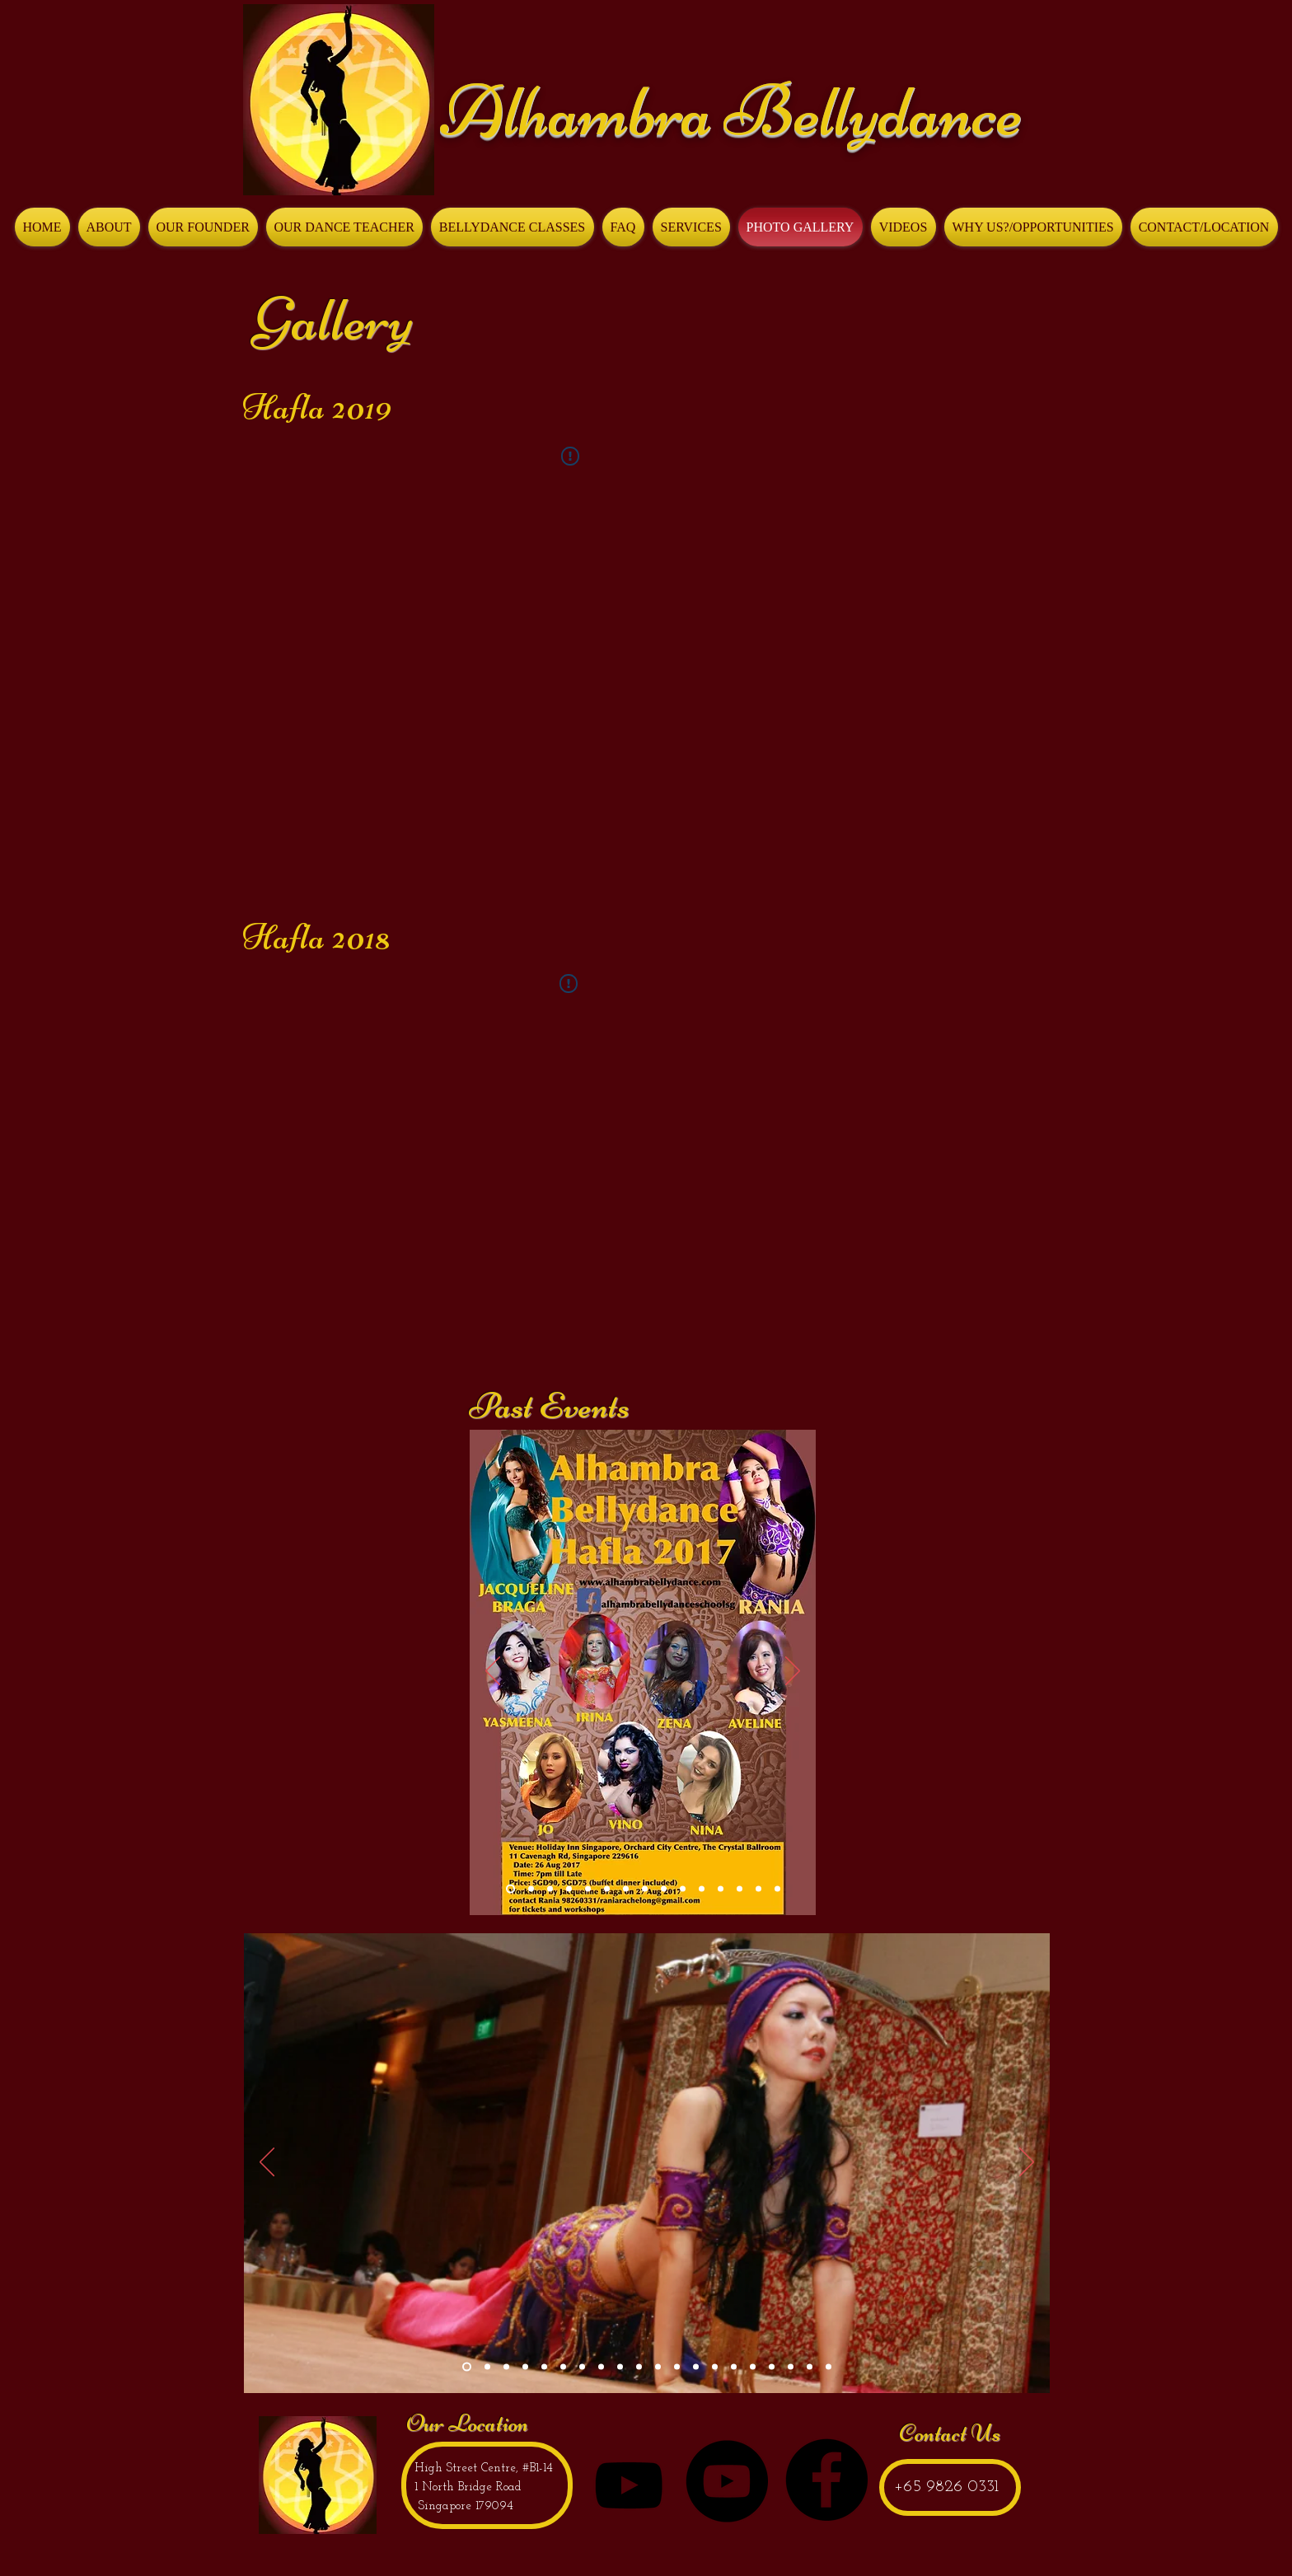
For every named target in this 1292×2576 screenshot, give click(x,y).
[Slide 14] (550, 1889)
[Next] (792, 1672)
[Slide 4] (525, 2367)
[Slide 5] (544, 2367)
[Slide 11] (720, 1889)
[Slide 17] (753, 2367)
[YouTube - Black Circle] (727, 2481)
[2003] (626, 1889)
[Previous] (492, 1672)
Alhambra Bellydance (731, 111)
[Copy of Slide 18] (790, 2367)
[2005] (607, 1889)
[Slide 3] (506, 2367)
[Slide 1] (777, 1889)
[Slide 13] (531, 1889)
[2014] (569, 1889)
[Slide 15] (510, 1889)
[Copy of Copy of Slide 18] (809, 2367)
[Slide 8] (702, 1889)
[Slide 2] (487, 2367)
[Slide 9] (739, 1889)
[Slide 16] (734, 2367)
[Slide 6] (664, 1889)
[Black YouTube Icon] (628, 2485)
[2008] (588, 1889)
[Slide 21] (828, 2367)
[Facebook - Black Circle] (826, 2479)
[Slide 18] (772, 2367)
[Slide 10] (758, 1889)
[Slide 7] (683, 1889)
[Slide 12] (658, 2367)
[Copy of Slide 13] (645, 1889)
